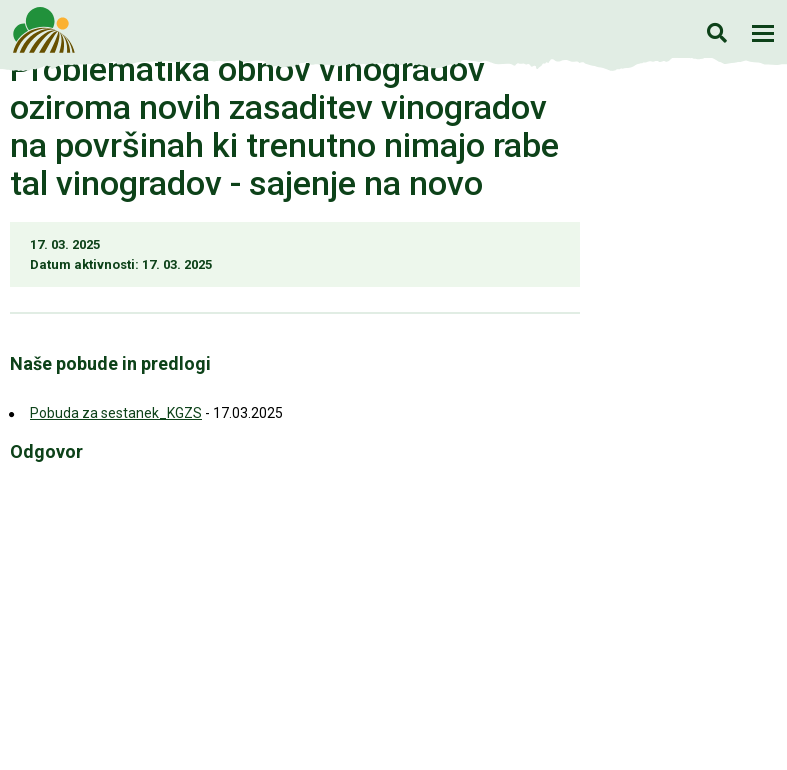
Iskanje (716, 32)
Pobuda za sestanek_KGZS (116, 413)
